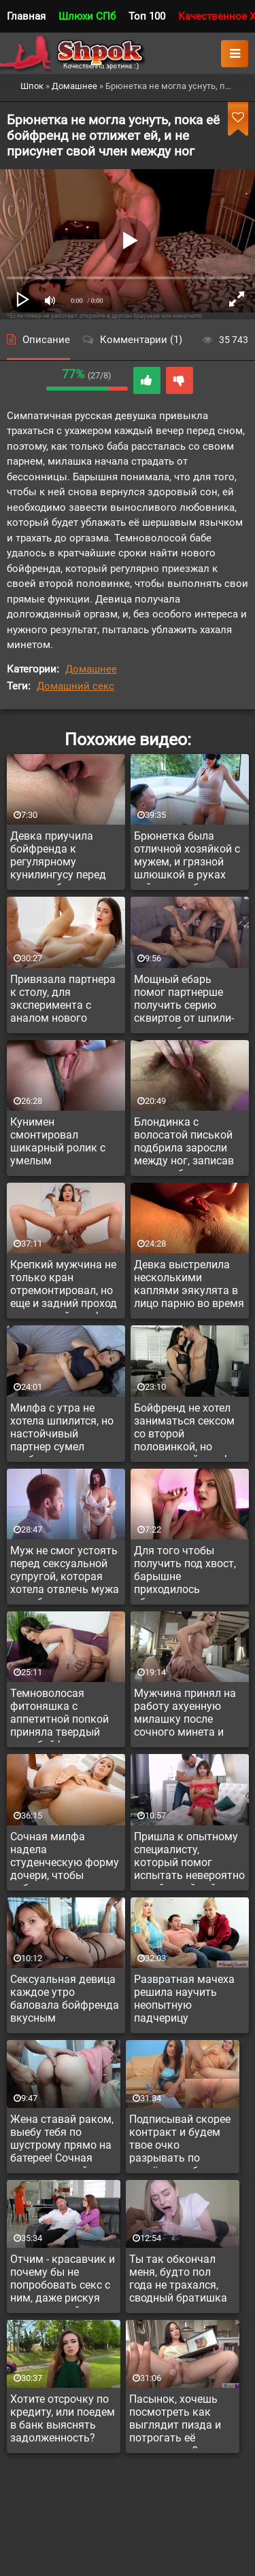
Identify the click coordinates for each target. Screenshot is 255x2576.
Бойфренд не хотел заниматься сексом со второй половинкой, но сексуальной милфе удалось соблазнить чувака (186, 1429)
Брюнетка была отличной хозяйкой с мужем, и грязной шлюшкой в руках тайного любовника (187, 857)
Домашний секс (75, 686)
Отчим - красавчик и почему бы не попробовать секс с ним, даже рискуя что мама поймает (62, 2280)
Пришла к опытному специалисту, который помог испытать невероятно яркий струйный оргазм (189, 1858)
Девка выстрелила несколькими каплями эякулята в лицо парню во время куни (189, 1286)
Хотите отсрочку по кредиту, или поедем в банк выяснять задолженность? (62, 2418)
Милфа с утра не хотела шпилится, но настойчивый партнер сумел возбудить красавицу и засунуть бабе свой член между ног (65, 1429)
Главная (26, 16)
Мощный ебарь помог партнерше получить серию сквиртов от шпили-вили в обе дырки (184, 1000)
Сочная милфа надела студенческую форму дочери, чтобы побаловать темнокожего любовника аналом (64, 1858)
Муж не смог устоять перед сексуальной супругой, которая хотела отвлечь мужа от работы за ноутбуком (64, 1572)
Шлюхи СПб (87, 16)
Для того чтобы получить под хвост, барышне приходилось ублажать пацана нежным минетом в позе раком (185, 1572)
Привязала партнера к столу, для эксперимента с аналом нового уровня (63, 1000)
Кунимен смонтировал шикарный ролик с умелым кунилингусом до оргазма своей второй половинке (57, 1143)
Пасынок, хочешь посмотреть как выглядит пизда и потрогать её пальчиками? (175, 2420)
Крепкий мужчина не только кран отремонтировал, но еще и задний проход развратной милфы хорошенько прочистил (63, 1286)
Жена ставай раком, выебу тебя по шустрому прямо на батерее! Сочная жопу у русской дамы (62, 2140)
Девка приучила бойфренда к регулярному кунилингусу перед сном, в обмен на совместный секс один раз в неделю (58, 857)
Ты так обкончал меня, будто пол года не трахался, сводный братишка (178, 2278)
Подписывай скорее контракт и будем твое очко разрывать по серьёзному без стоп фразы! (182, 2140)
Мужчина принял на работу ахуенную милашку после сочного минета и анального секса (185, 1714)
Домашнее (91, 669)
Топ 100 (147, 16)
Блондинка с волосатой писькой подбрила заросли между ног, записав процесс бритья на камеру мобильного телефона (185, 1143)
